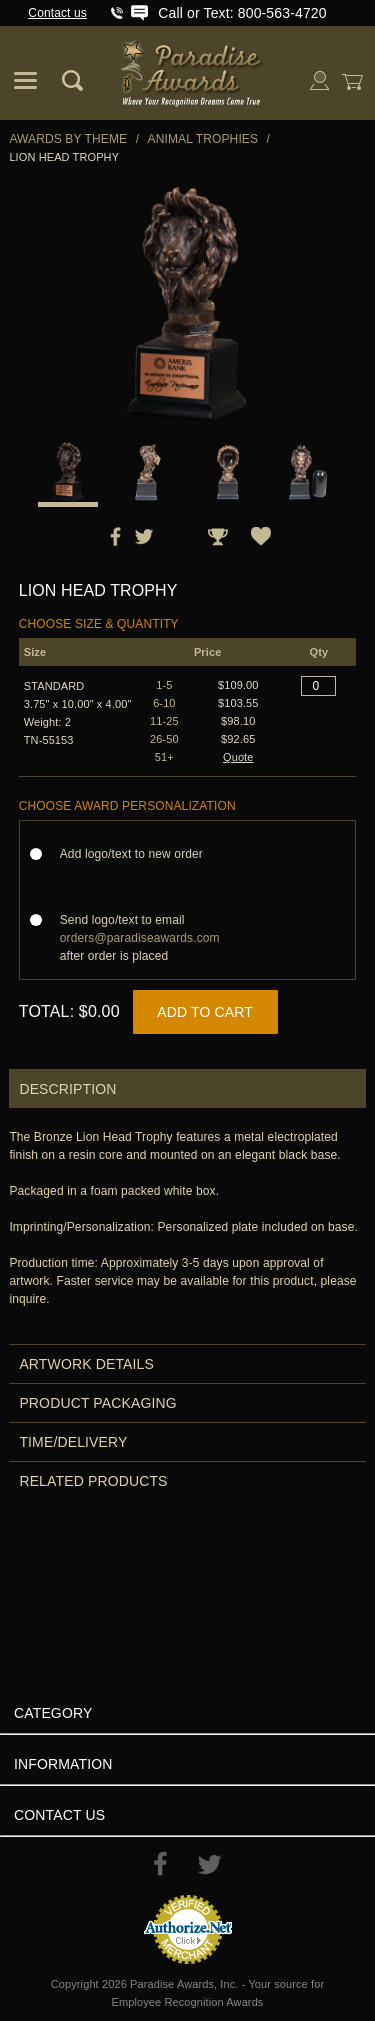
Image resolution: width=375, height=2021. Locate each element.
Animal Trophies (203, 139)
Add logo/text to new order (137, 854)
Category (53, 1713)
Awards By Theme (68, 139)
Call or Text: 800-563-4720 (242, 13)
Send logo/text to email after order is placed (140, 938)
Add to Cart (205, 1012)
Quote (238, 757)
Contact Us (59, 1815)
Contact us (57, 13)
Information (63, 1764)
